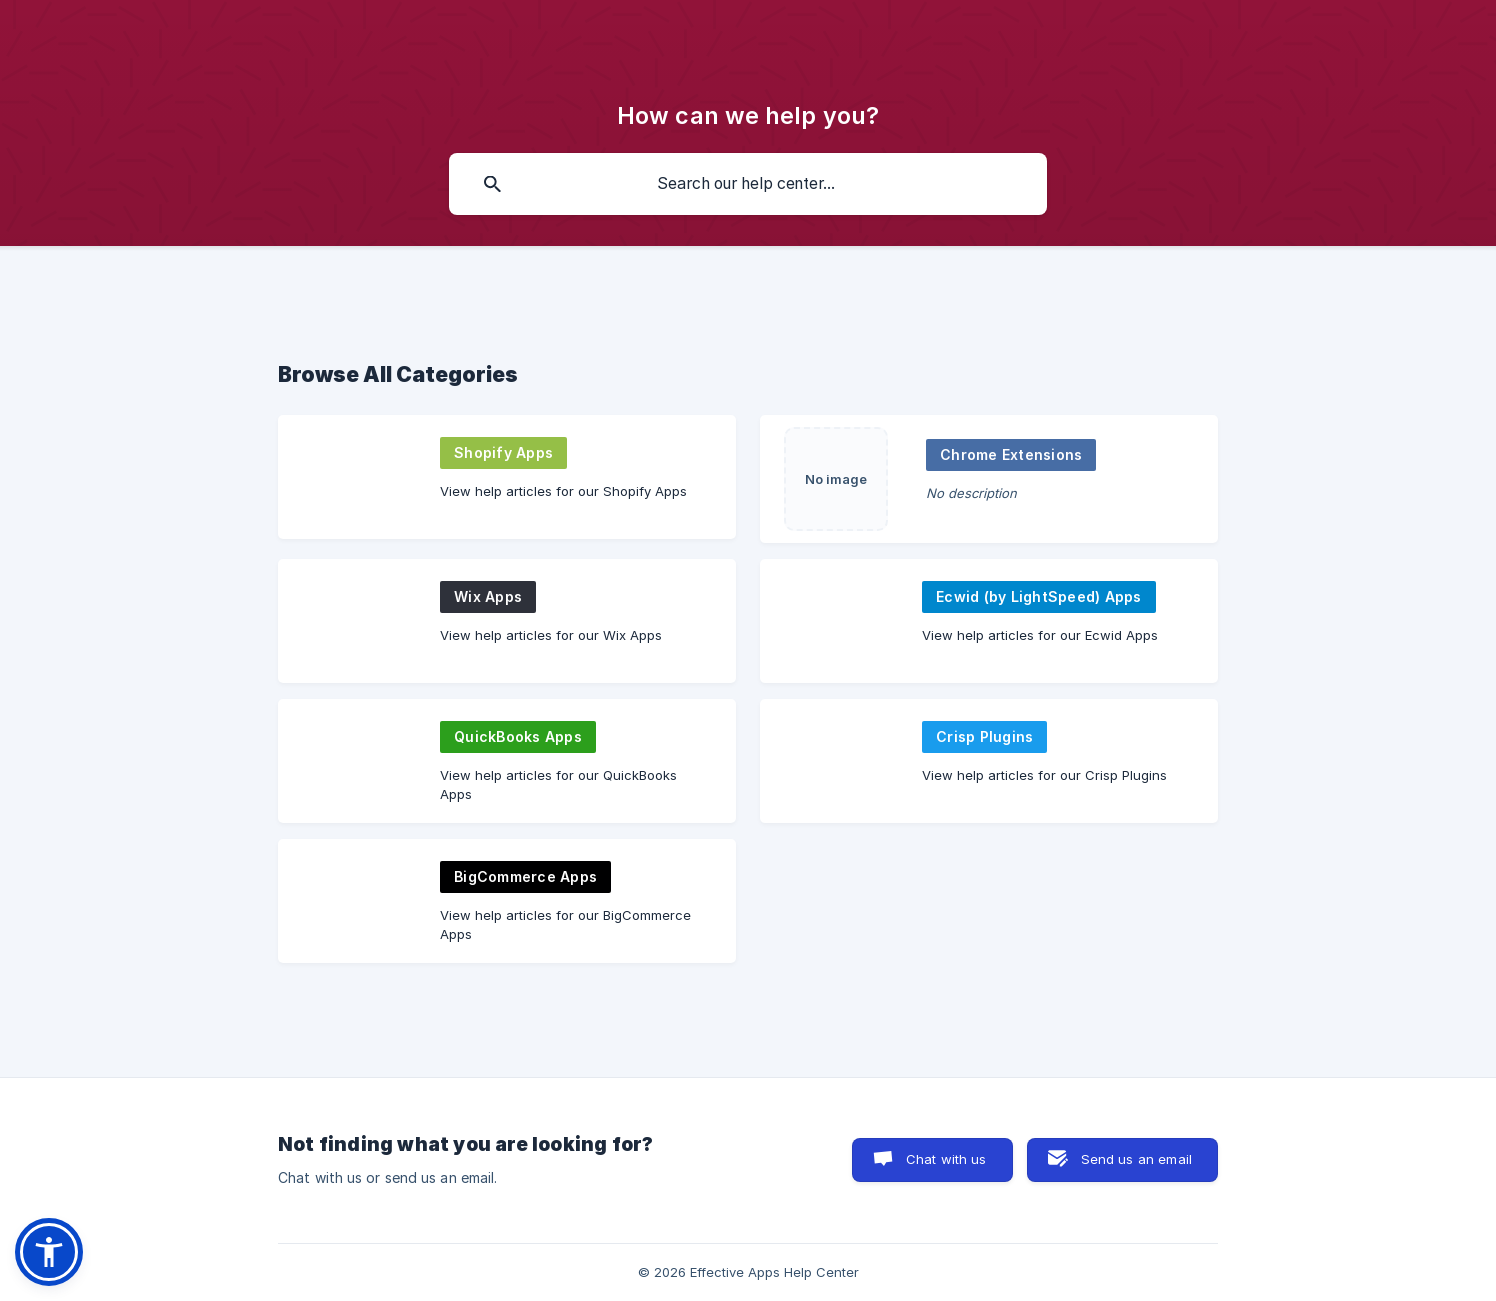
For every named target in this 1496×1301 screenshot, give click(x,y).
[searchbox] (748, 184)
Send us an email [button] (1136, 1159)
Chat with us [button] (946, 1159)
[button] (49, 1252)
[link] (507, 477)
